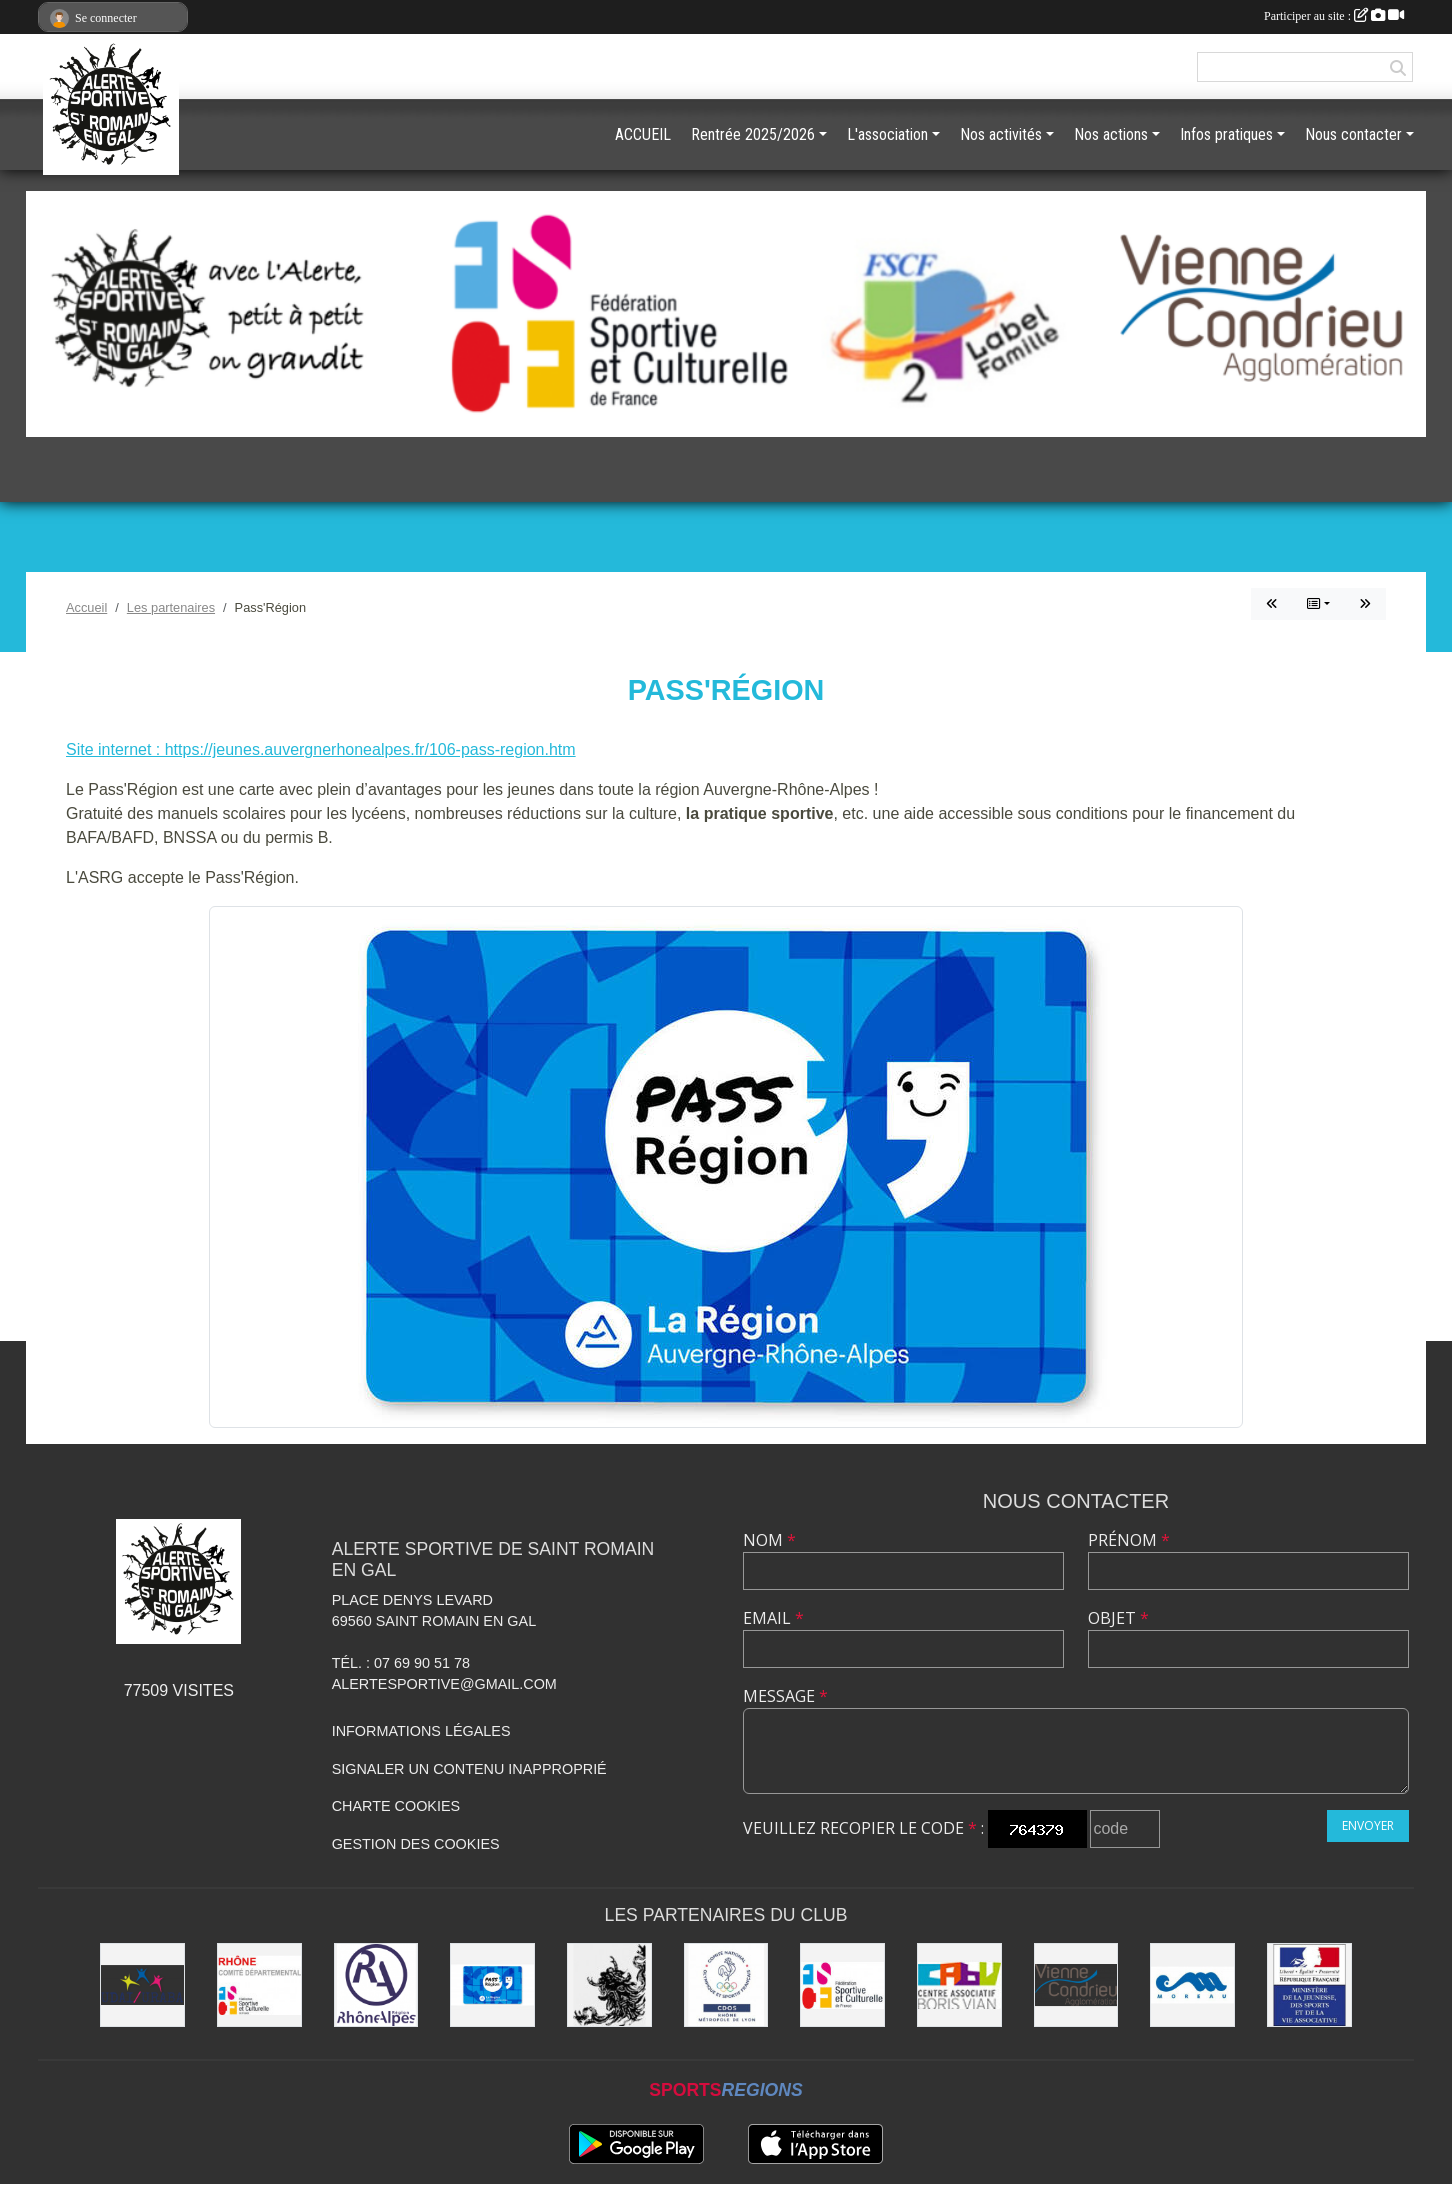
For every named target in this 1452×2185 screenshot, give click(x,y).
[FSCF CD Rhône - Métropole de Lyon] (259, 1985)
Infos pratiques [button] (1226, 134)
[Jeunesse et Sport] (1309, 1985)
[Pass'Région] (492, 1985)
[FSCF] (842, 1985)
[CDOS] (726, 1985)
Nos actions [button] (1111, 134)
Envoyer (1368, 1825)
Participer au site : (1334, 16)
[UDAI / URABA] (142, 1985)
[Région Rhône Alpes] (376, 1985)
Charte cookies (396, 1806)
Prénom (1129, 1540)
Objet (1118, 1618)
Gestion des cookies (416, 1844)
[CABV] (959, 1985)
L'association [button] (887, 134)
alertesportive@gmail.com (444, 1684)
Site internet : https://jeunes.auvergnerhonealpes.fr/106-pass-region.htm (321, 749)
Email (773, 1618)
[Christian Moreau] (1192, 1985)
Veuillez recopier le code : (863, 1828)
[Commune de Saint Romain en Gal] (609, 1985)
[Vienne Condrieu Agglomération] (1076, 1985)
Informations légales (421, 1731)
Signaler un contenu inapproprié (469, 1769)
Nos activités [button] (1001, 134)
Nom (769, 1540)
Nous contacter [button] (1353, 134)
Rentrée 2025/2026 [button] (753, 134)
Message (785, 1696)
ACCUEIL (643, 134)
